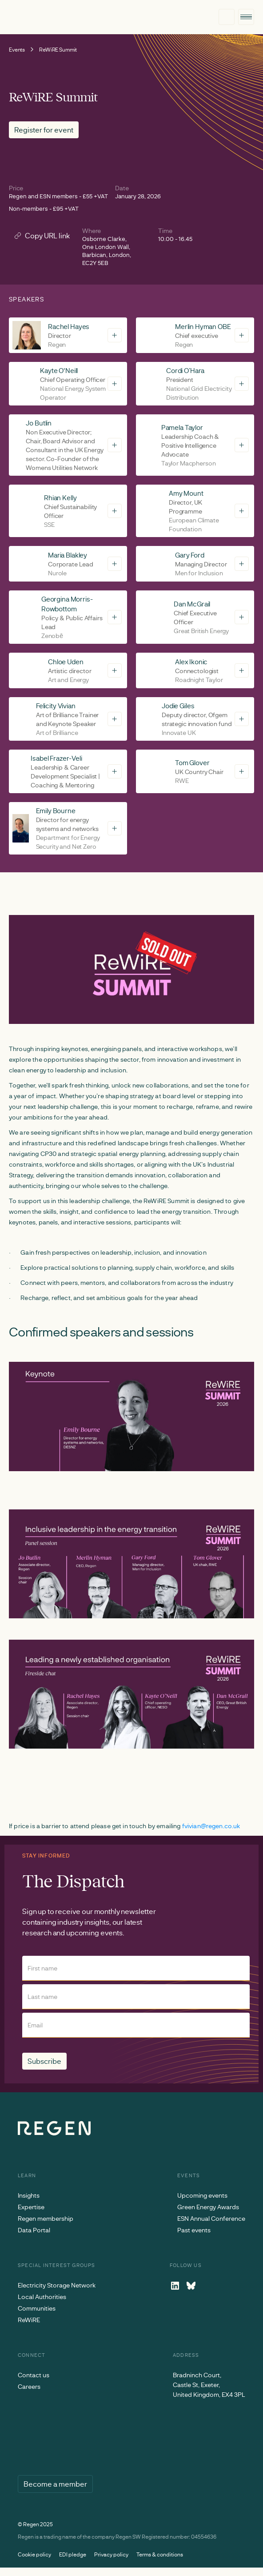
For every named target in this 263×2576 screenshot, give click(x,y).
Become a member (55, 2483)
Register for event (43, 129)
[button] (246, 17)
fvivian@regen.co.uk (211, 1826)
